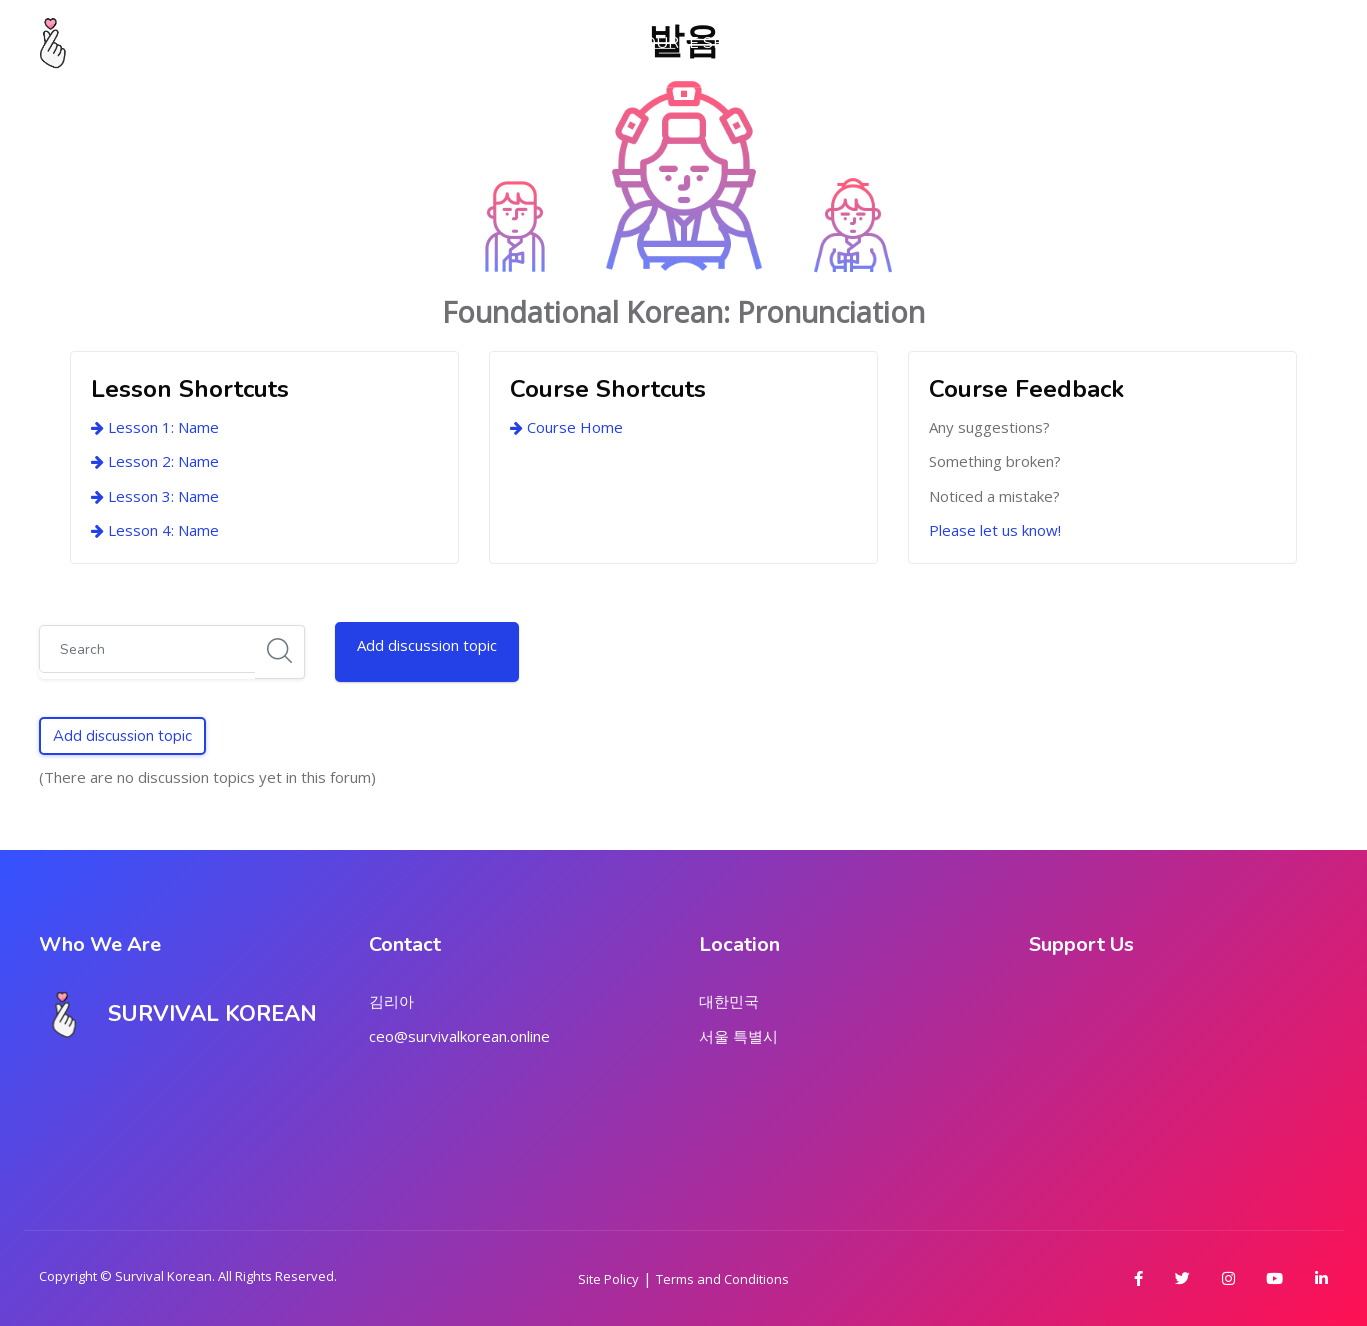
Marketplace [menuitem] (852, 43)
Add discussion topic (427, 645)
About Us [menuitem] (558, 43)
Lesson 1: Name (155, 427)
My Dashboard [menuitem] (416, 43)
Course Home (566, 427)
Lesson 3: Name (155, 496)
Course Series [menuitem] (696, 43)
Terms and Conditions (722, 1279)
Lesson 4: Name (155, 530)
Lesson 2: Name (155, 461)
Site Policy (608, 1279)
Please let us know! (995, 530)
